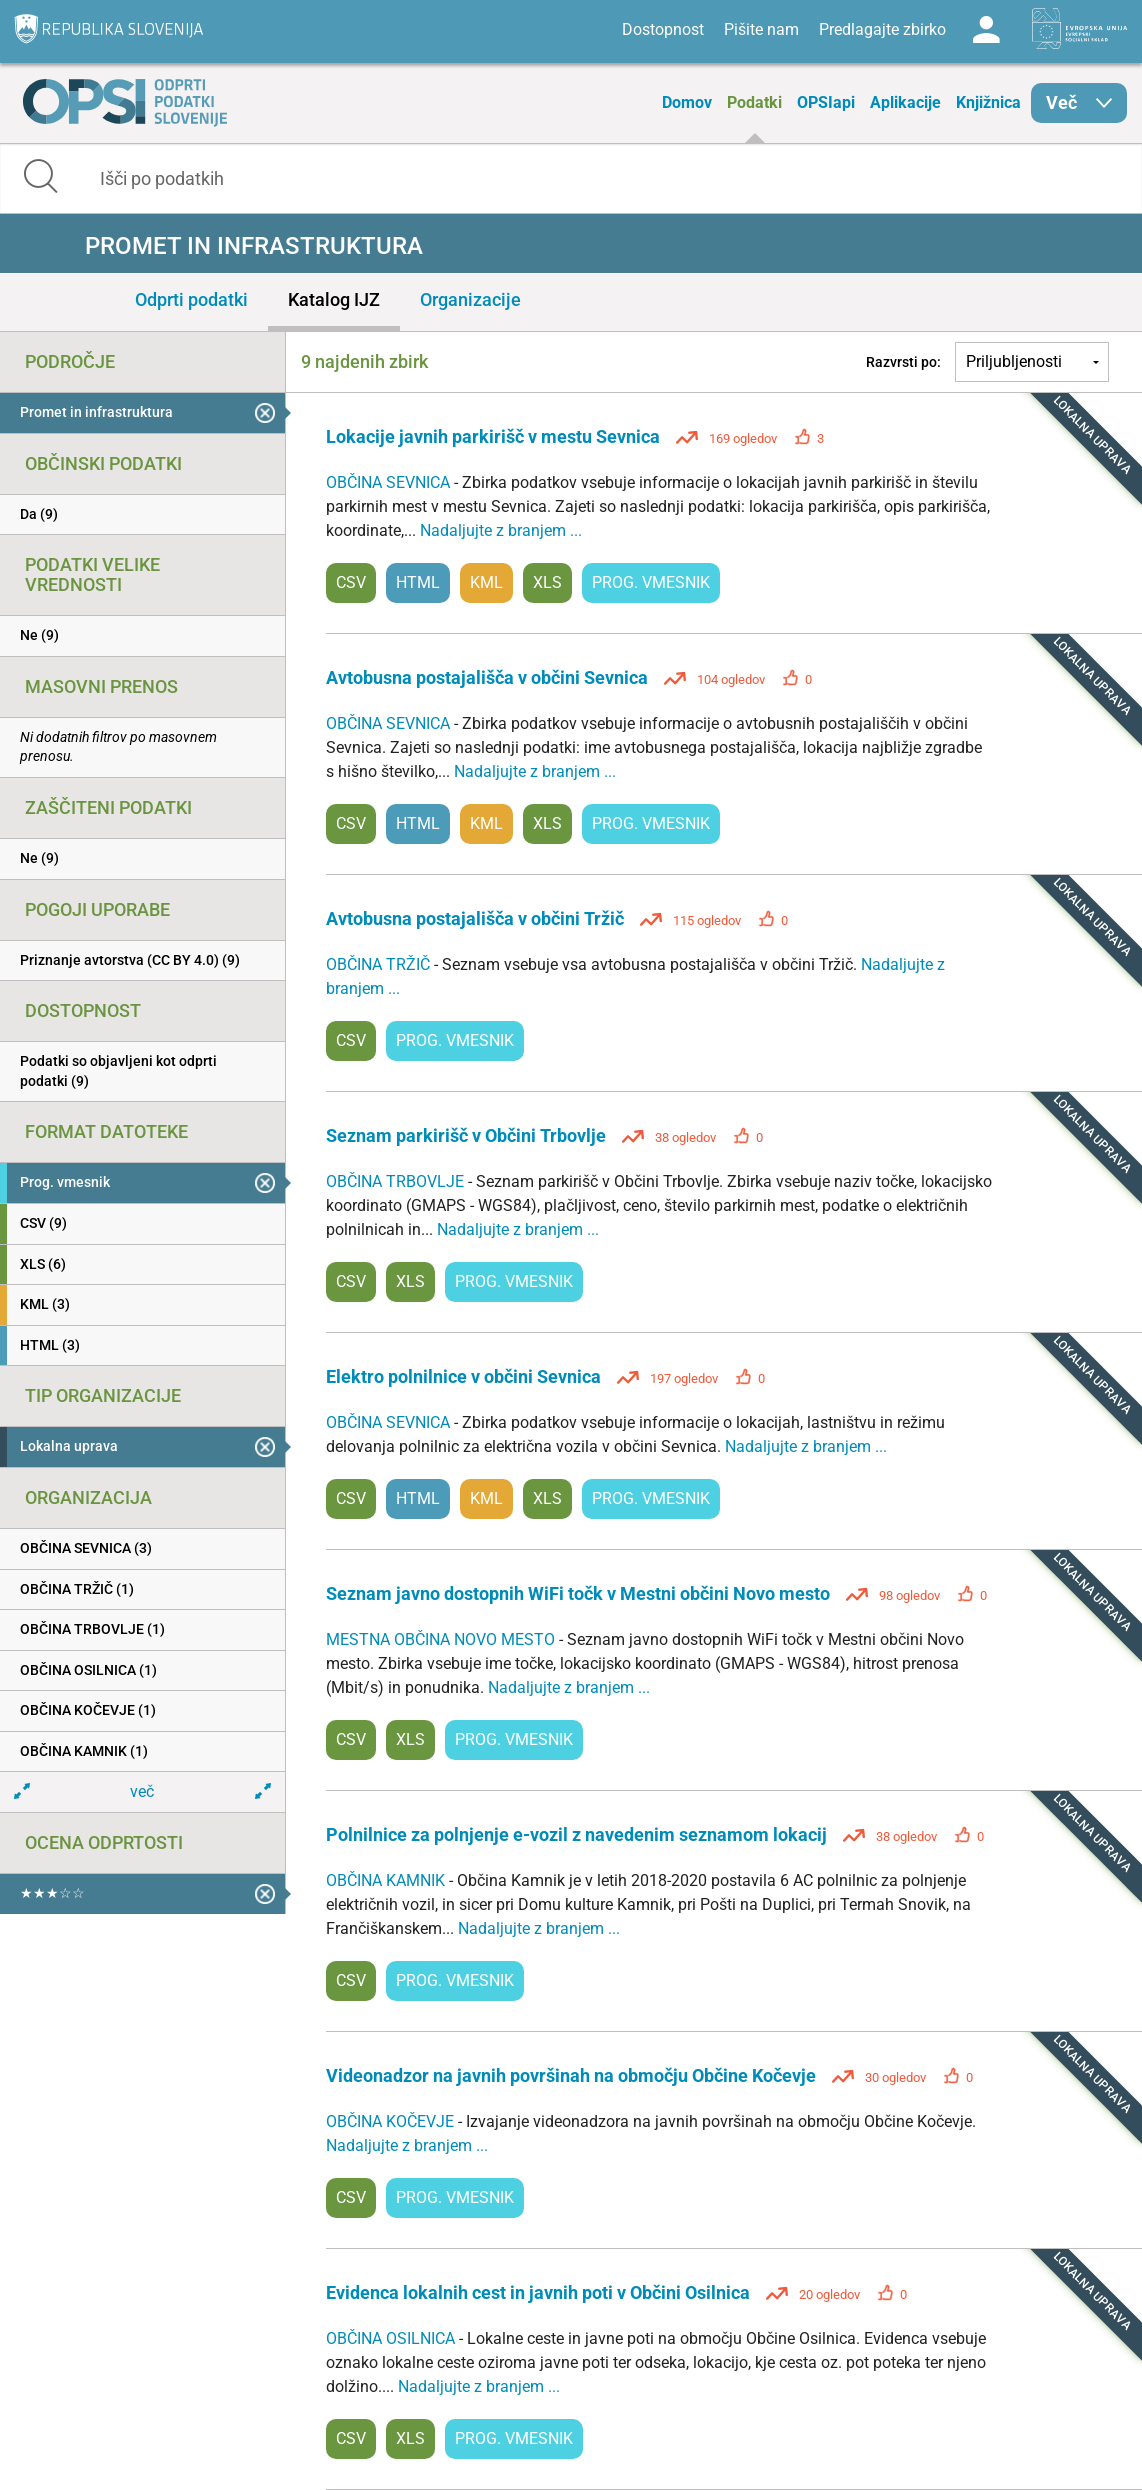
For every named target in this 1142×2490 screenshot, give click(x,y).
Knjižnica (988, 102)
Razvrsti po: (903, 362)
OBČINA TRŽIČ (380, 964)
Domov (687, 102)
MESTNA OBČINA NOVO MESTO (442, 1639)
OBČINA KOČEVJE (392, 2121)
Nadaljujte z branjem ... (501, 530)
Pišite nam (761, 29)
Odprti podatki (191, 299)
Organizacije (470, 299)
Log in (986, 30)
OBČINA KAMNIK (387, 1880)
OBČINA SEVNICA (390, 482)
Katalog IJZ (334, 299)
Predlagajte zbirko (882, 29)
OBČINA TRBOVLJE (397, 1181)
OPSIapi (826, 102)
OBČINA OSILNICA (392, 2338)
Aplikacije (905, 102)
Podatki (754, 102)
